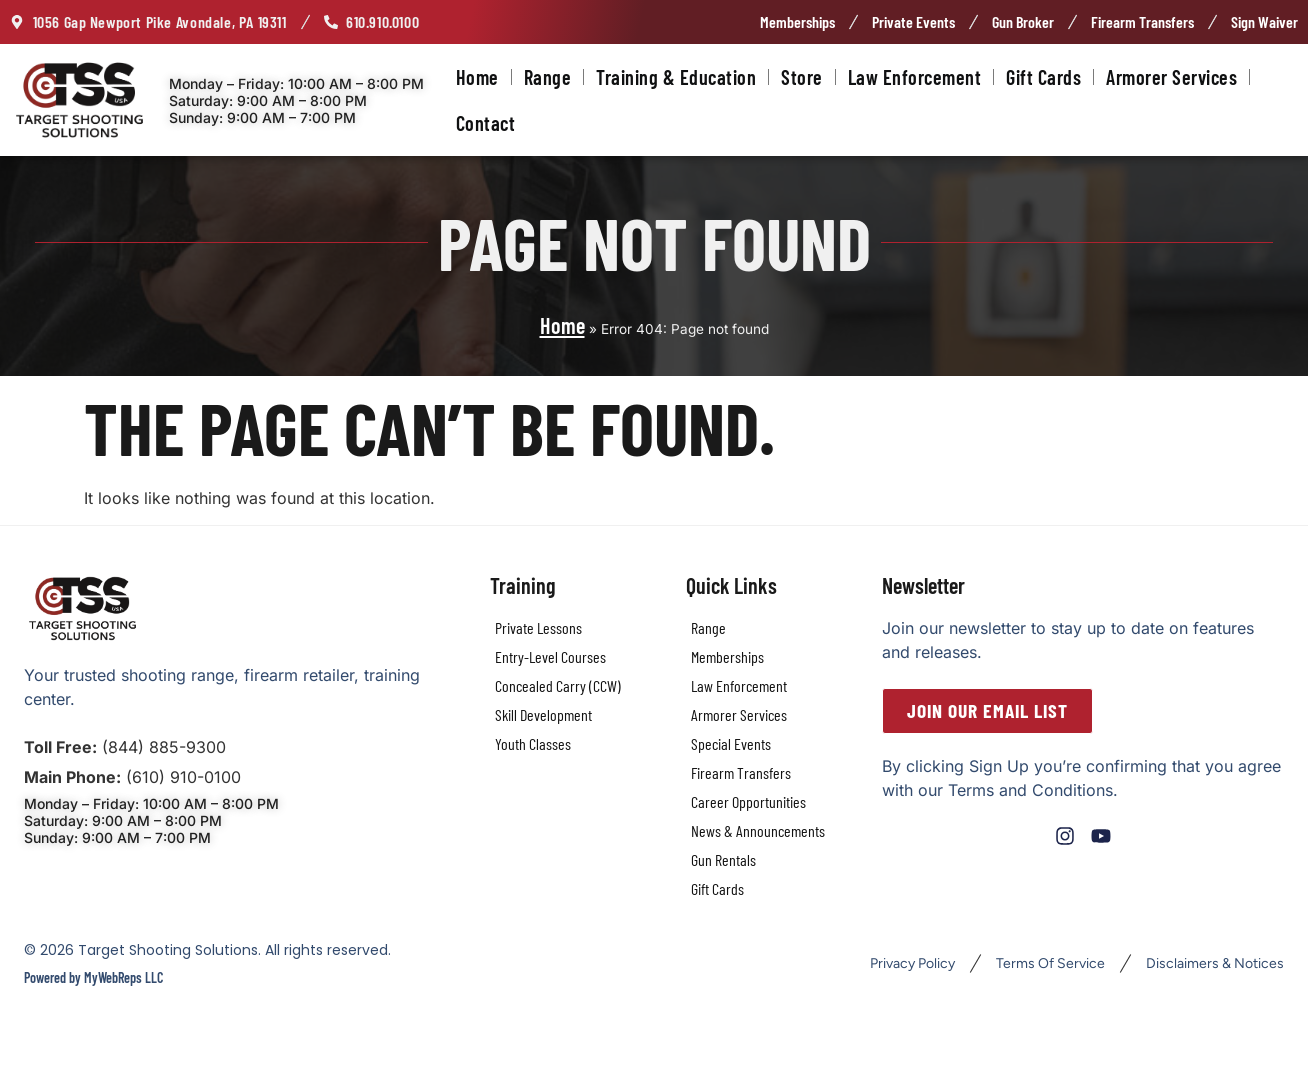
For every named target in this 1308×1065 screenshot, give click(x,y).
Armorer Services (1171, 77)
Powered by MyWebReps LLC (93, 977)
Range (548, 77)
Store (802, 77)
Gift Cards (1043, 77)
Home (477, 77)
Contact (486, 123)
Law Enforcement (915, 77)
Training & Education (676, 77)
